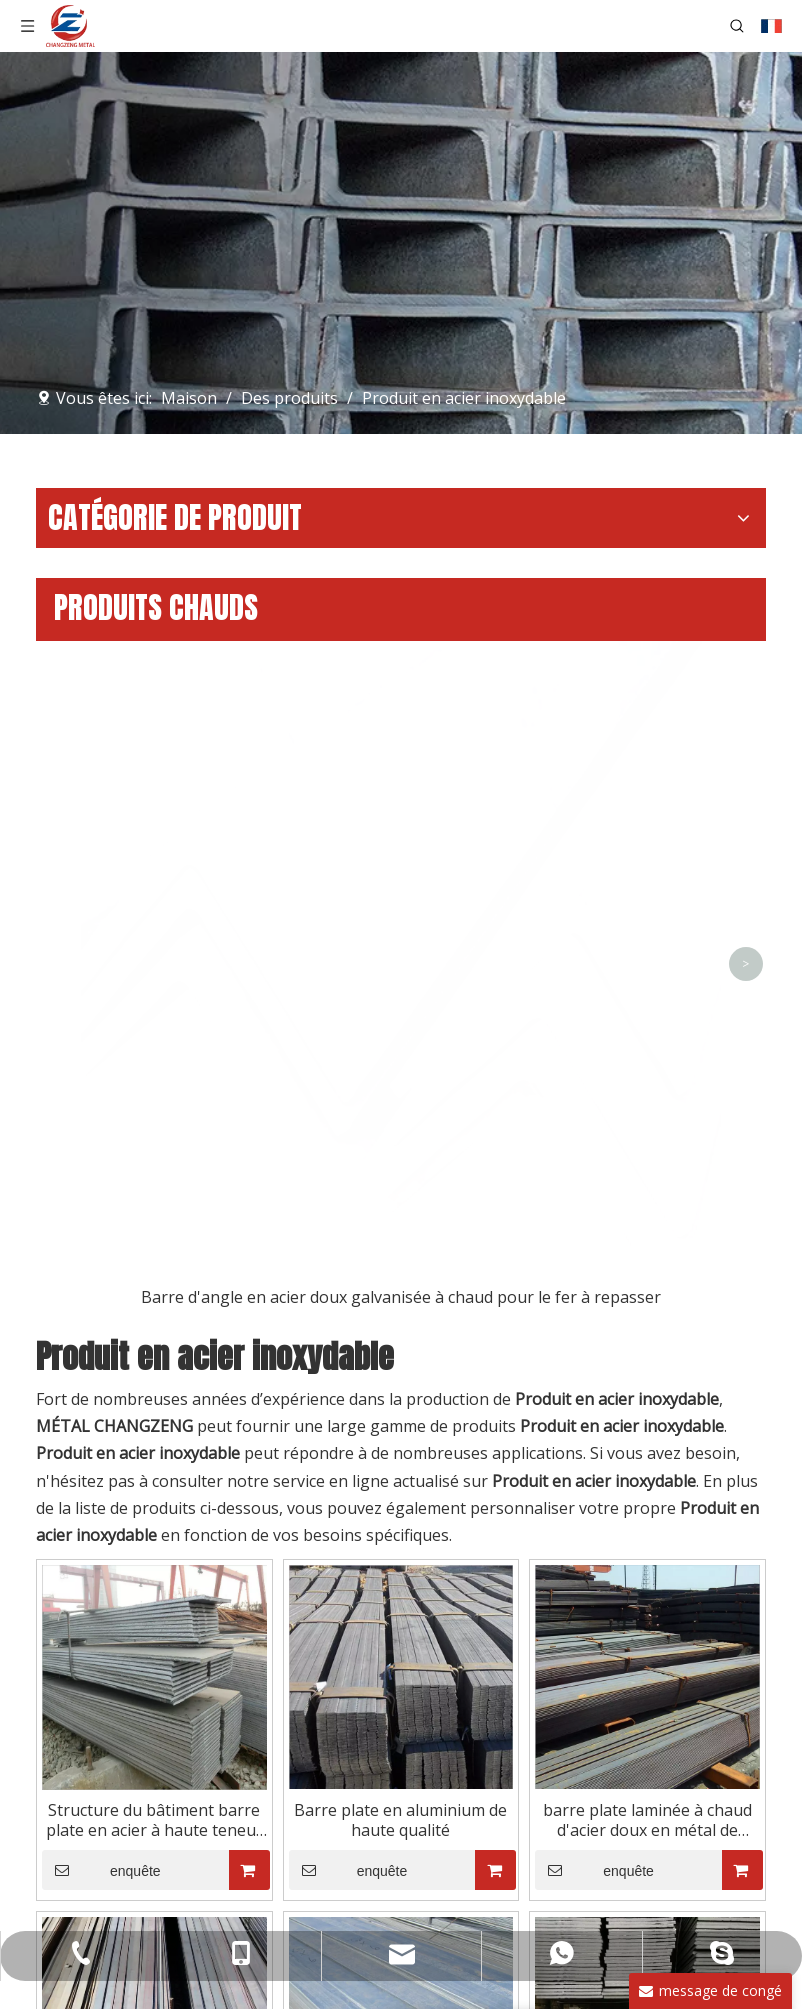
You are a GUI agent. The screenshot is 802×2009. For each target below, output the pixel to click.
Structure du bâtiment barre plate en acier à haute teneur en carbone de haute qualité (154, 1142)
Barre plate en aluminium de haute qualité (400, 1142)
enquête (101, 1192)
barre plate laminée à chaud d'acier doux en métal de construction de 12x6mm (647, 1142)
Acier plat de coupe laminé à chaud (647, 1494)
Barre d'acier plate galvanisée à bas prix (401, 1494)
